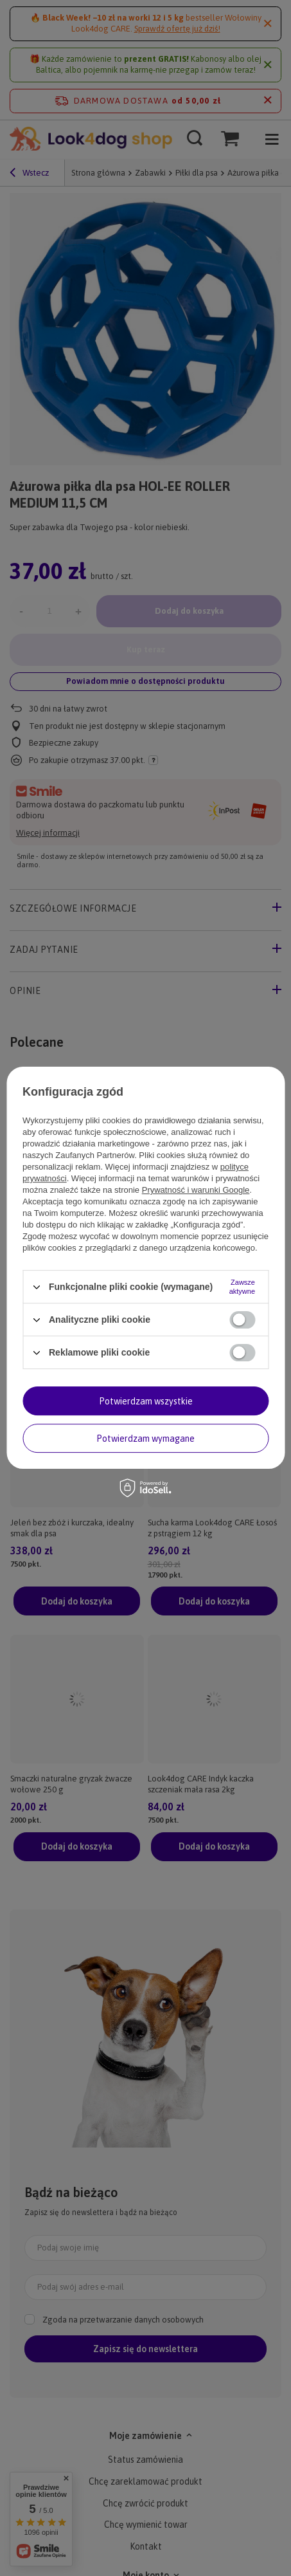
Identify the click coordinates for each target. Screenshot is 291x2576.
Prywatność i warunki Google (196, 1190)
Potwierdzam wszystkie (146, 1401)
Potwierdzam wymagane (145, 1438)
